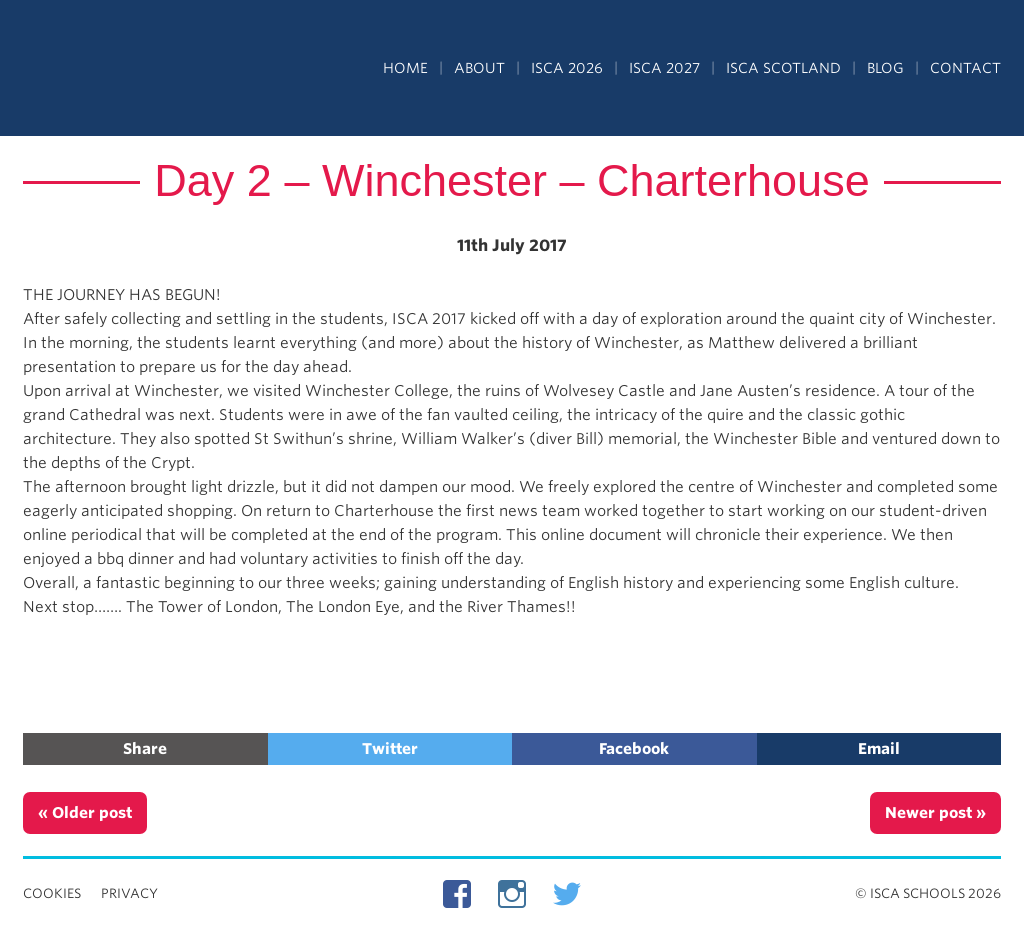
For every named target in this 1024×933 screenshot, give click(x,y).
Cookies (52, 893)
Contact (965, 68)
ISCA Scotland (783, 68)
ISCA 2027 (664, 68)
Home (405, 68)
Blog (885, 68)
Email (879, 749)
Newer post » (935, 813)
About (479, 68)
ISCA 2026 (567, 68)
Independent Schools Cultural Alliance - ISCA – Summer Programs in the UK (115, 70)
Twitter (390, 749)
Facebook (634, 749)
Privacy (129, 893)
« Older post (85, 813)
